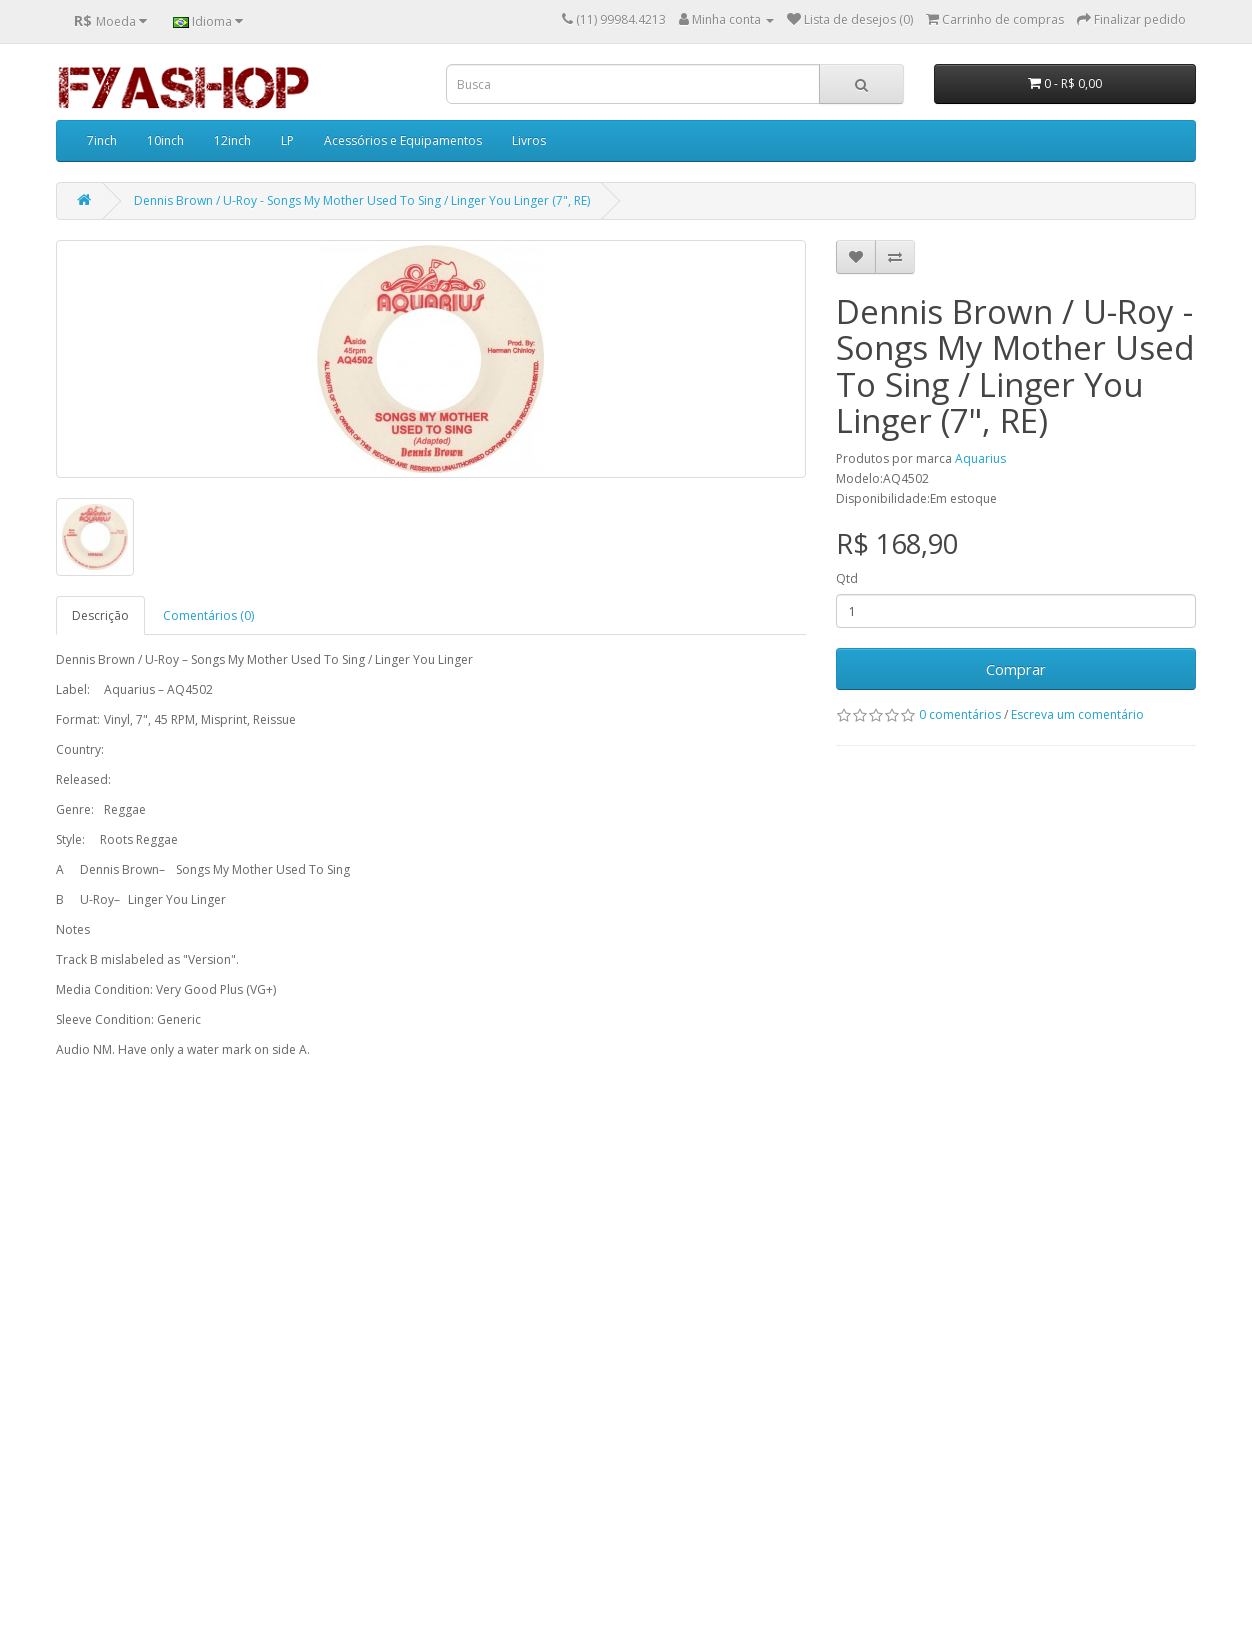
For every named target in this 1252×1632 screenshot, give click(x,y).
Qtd (847, 578)
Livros (529, 140)
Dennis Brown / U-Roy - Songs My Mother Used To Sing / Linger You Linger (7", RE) (362, 200)
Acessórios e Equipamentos (403, 140)
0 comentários (960, 714)
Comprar (1016, 669)
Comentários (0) (208, 615)
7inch (102, 140)
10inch (165, 140)
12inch (232, 140)
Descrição (100, 615)
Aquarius (980, 458)
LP (287, 140)
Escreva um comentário (1077, 714)
